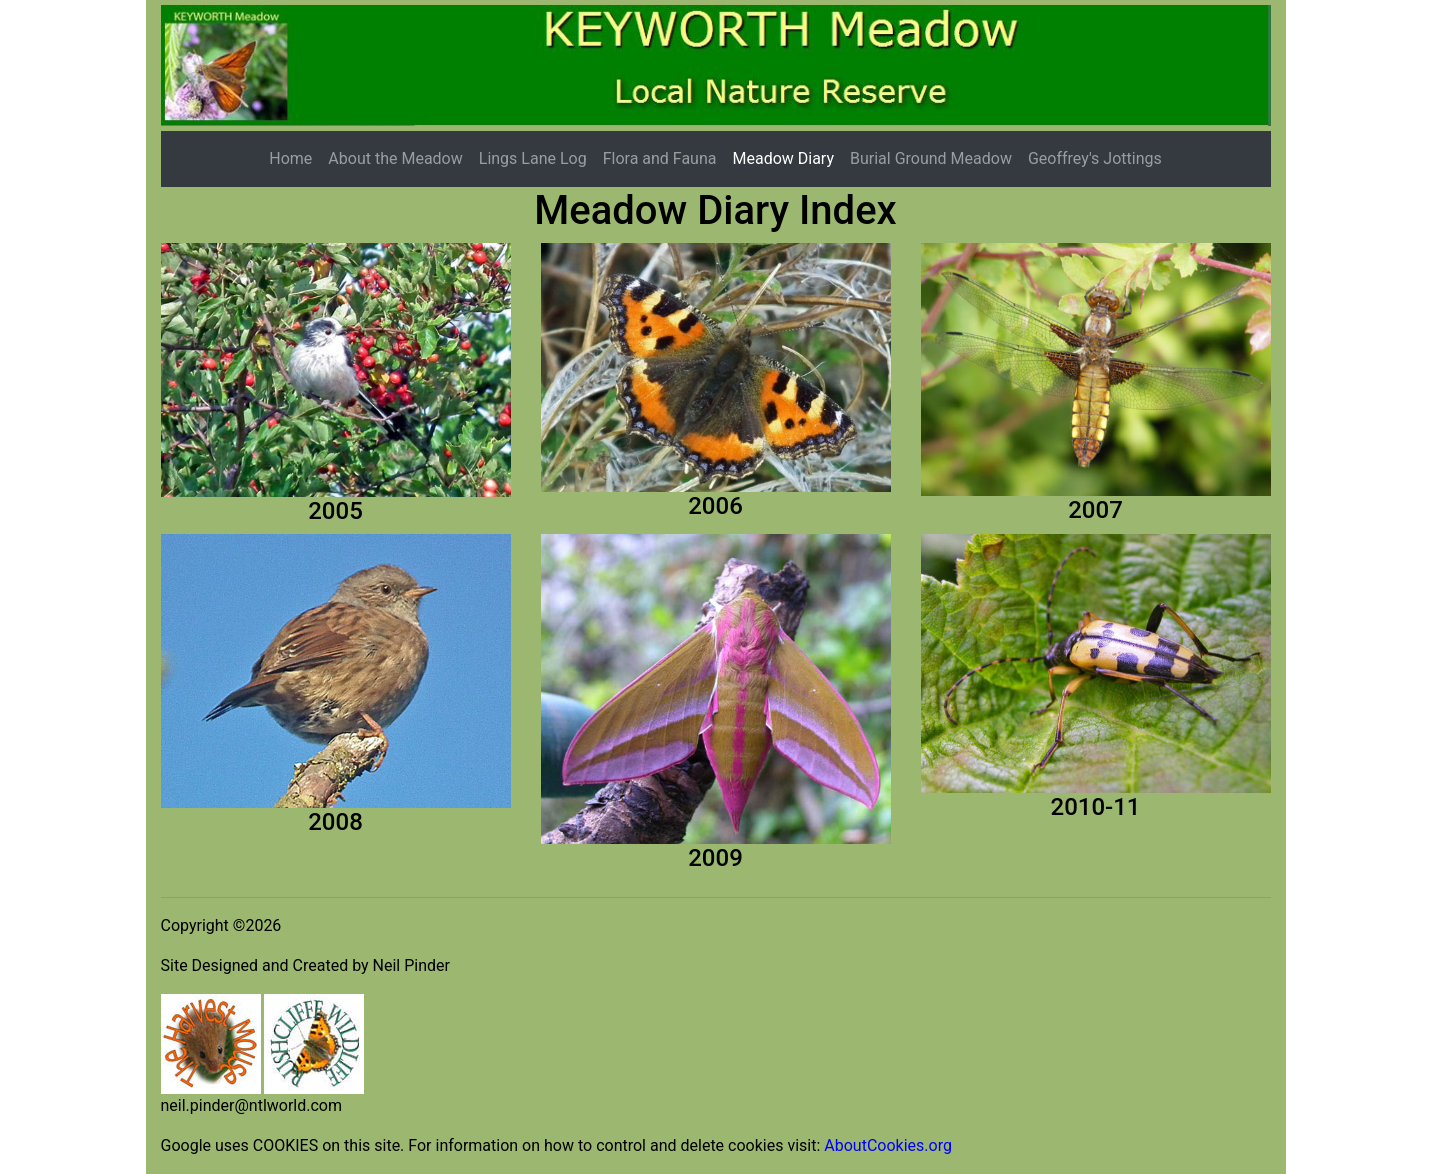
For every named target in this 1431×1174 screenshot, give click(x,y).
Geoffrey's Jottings (1095, 158)
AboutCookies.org (888, 1145)
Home (290, 158)
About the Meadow (395, 158)
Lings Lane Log (533, 158)
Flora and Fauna (660, 158)
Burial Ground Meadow (931, 158)
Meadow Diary (783, 158)
